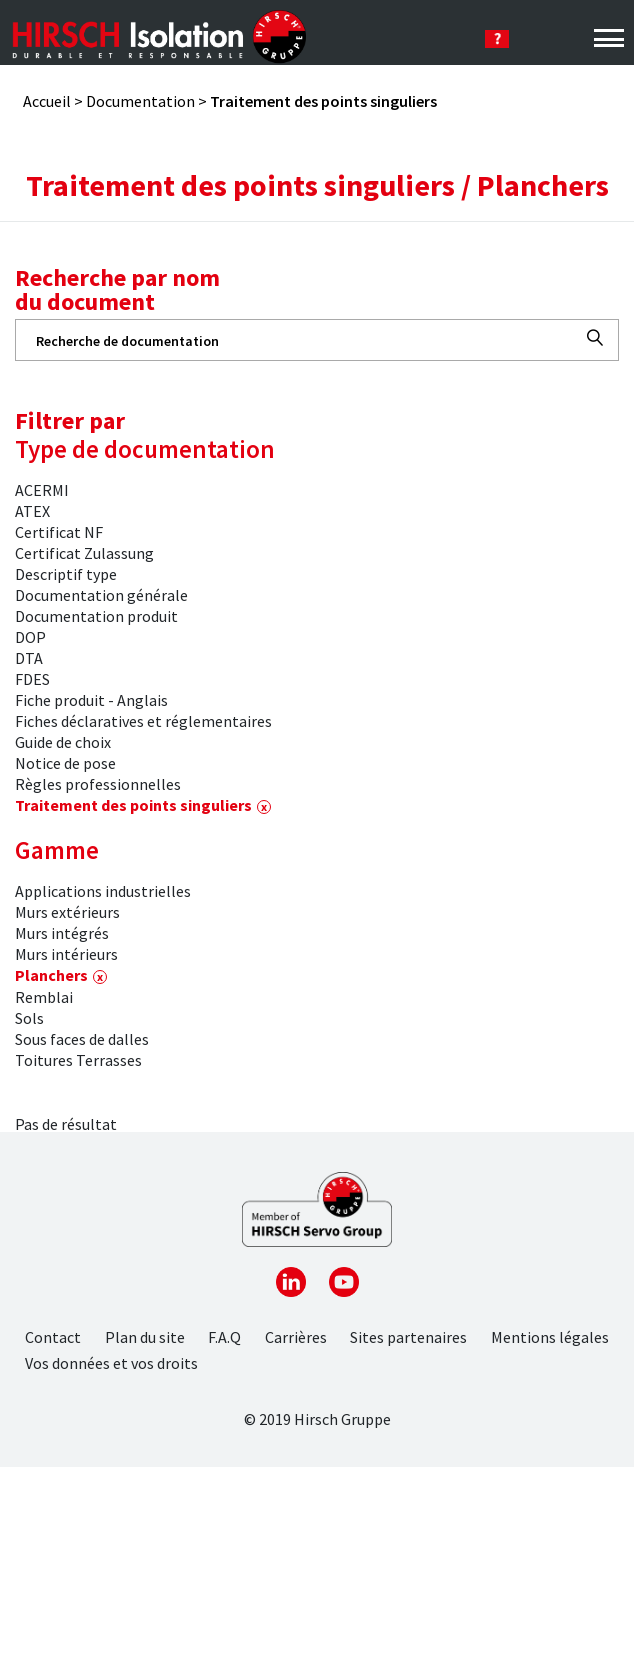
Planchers (51, 975)
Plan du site (145, 1337)
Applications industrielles (103, 891)
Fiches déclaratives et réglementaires (143, 721)
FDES (32, 679)
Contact (53, 1337)
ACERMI (42, 490)
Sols (29, 1018)
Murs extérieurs (67, 912)
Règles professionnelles (98, 784)
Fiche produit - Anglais (91, 700)
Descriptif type (66, 574)
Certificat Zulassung (84, 553)
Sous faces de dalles (82, 1039)
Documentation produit (96, 616)
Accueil (47, 101)
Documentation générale (101, 595)
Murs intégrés (62, 933)
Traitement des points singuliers (133, 805)
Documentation (140, 101)
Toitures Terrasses (78, 1060)
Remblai (44, 997)
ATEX (32, 511)
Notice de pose (65, 763)
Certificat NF (59, 532)
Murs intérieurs (66, 954)
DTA (29, 658)
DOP (30, 637)
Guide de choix (63, 742)
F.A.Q (224, 1337)
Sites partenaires (408, 1337)
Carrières (296, 1337)
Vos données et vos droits (111, 1363)
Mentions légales (550, 1337)
